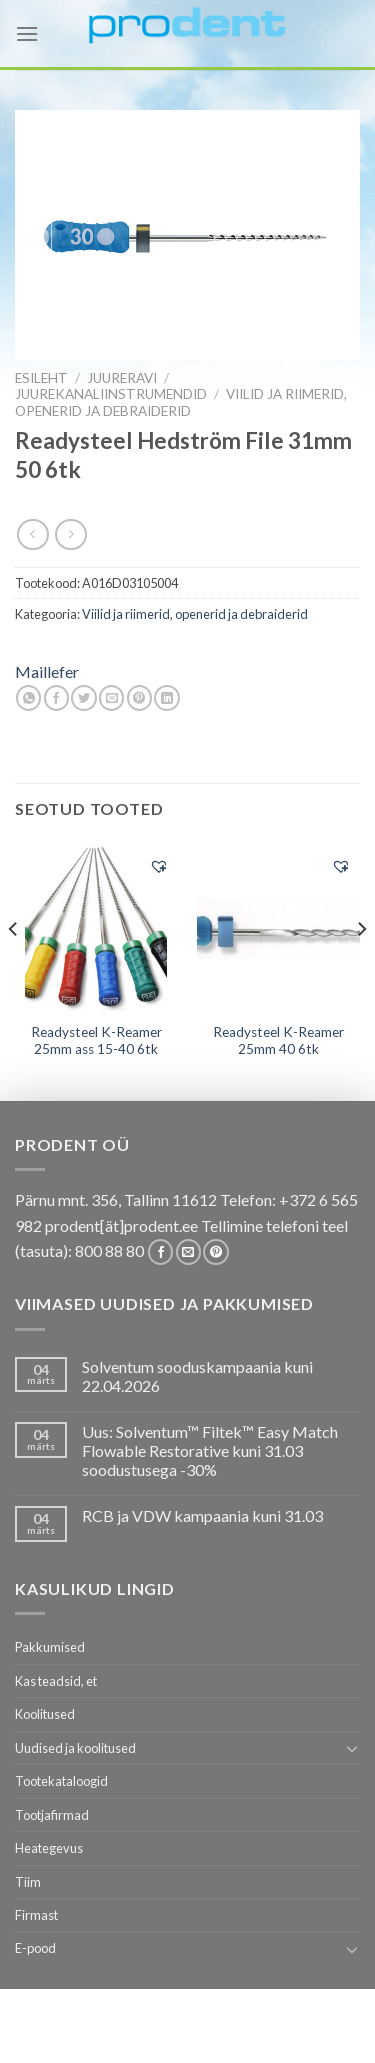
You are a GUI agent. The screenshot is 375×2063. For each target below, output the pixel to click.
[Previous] (14, 969)
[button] (159, 866)
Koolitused (45, 1714)
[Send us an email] (188, 1252)
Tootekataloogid (61, 1781)
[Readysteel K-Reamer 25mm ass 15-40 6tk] (96, 927)
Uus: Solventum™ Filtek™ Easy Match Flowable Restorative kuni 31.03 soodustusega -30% (210, 1450)
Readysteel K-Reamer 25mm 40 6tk (278, 1041)
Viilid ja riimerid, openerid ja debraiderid (181, 402)
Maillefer (47, 671)
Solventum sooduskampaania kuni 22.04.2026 (197, 1376)
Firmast (36, 1915)
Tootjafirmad (52, 1815)
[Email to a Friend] (111, 698)
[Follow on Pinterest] (215, 1252)
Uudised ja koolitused (75, 1748)
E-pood (35, 1948)
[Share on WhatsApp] (28, 698)
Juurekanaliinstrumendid (111, 394)
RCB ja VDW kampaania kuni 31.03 (202, 1515)
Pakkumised (50, 1647)
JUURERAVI (122, 378)
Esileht (41, 378)
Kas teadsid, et (56, 1681)
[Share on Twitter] (83, 698)
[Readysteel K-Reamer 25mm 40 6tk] (278, 926)
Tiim (28, 1882)
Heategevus (49, 1848)
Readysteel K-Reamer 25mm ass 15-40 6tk (96, 1041)
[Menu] (27, 33)
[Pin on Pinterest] (139, 698)
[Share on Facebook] (56, 698)
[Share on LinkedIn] (166, 698)
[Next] (361, 969)
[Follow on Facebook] (160, 1252)
